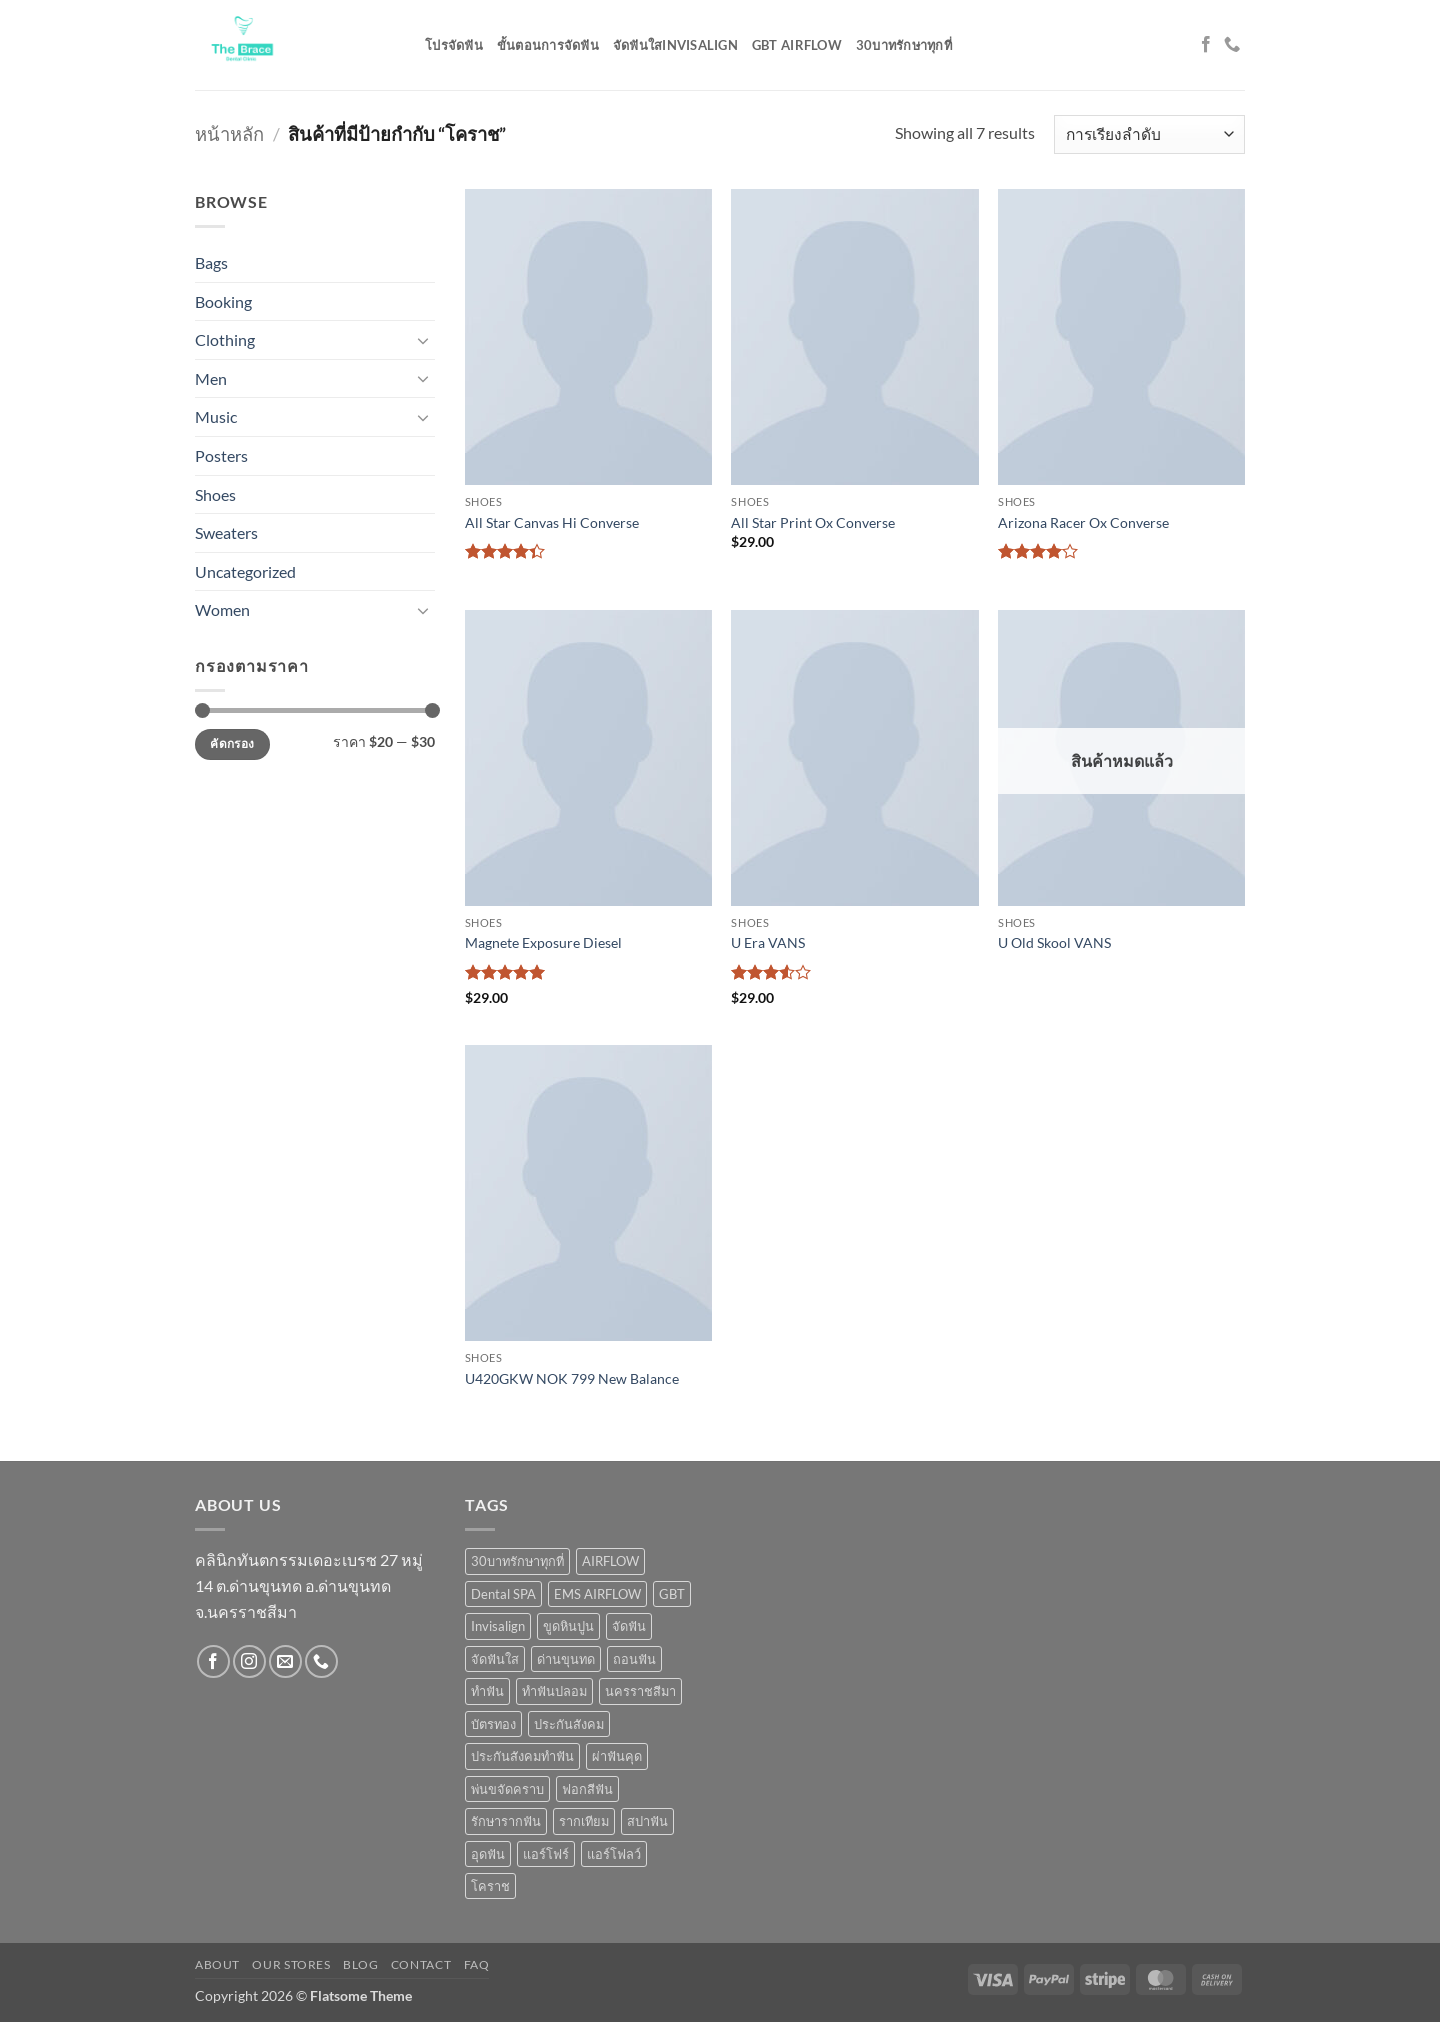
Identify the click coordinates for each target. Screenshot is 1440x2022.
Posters (221, 455)
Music (216, 416)
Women (222, 609)
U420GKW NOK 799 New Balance (572, 1378)
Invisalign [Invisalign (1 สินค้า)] (498, 1626)
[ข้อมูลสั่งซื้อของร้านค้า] (1149, 134)
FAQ (477, 1964)
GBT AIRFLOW (797, 45)
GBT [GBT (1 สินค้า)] (672, 1594)
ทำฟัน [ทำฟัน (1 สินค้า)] (487, 1691)
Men (211, 378)
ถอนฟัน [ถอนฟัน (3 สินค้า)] (634, 1659)
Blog (360, 1964)
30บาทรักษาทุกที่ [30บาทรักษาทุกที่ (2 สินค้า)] (517, 1561)
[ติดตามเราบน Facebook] (1206, 45)
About (217, 1964)
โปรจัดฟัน (454, 45)
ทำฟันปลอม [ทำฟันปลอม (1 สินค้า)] (554, 1691)
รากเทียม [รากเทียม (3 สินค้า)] (584, 1821)
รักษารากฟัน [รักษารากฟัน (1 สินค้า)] (506, 1821)
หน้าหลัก (229, 134)
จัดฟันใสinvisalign (675, 45)
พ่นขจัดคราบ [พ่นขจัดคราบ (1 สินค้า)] (507, 1789)
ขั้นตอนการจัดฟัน (548, 45)
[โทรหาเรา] (1232, 45)
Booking (223, 301)
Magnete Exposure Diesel (543, 942)
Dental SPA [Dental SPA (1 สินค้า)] (503, 1594)
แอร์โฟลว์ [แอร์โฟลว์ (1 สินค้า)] (614, 1854)
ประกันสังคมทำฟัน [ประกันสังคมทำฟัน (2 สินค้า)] (522, 1756)
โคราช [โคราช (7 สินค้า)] (490, 1886)
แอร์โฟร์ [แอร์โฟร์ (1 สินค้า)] (546, 1854)
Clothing (225, 339)
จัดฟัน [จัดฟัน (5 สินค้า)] (629, 1626)
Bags (211, 262)
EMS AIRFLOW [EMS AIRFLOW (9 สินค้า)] (597, 1594)
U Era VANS (768, 942)
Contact (421, 1964)
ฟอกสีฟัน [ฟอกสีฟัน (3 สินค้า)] (587, 1789)
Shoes (215, 494)
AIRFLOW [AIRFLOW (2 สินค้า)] (610, 1561)
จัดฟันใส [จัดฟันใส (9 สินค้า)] (495, 1659)
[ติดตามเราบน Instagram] (249, 1661)
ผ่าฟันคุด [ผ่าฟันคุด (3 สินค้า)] (617, 1756)
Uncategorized (245, 571)
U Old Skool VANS (1054, 942)
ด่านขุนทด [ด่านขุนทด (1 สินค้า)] (566, 1659)
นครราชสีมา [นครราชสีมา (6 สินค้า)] (640, 1691)
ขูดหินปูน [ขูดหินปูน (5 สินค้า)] (568, 1626)
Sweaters (226, 532)
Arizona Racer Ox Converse (1083, 522)
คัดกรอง (232, 743)
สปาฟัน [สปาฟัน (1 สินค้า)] (647, 1821)
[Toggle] (423, 340)
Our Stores (291, 1964)
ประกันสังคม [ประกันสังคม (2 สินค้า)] (569, 1724)
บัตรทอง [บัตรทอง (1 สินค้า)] (493, 1724)
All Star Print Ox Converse (813, 522)
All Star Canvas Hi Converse (552, 522)
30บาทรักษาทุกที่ (904, 45)
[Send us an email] (285, 1661)
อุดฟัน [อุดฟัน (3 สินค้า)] (488, 1854)
